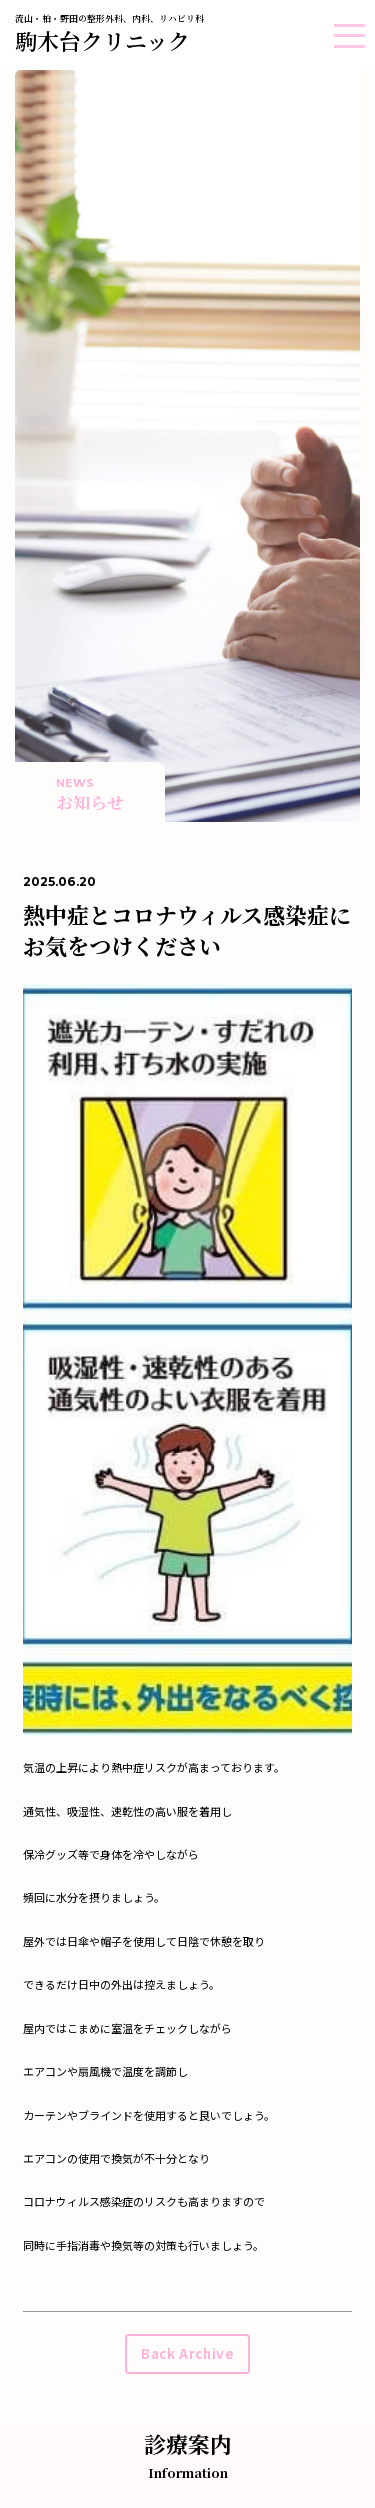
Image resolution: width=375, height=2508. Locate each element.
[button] (349, 35)
